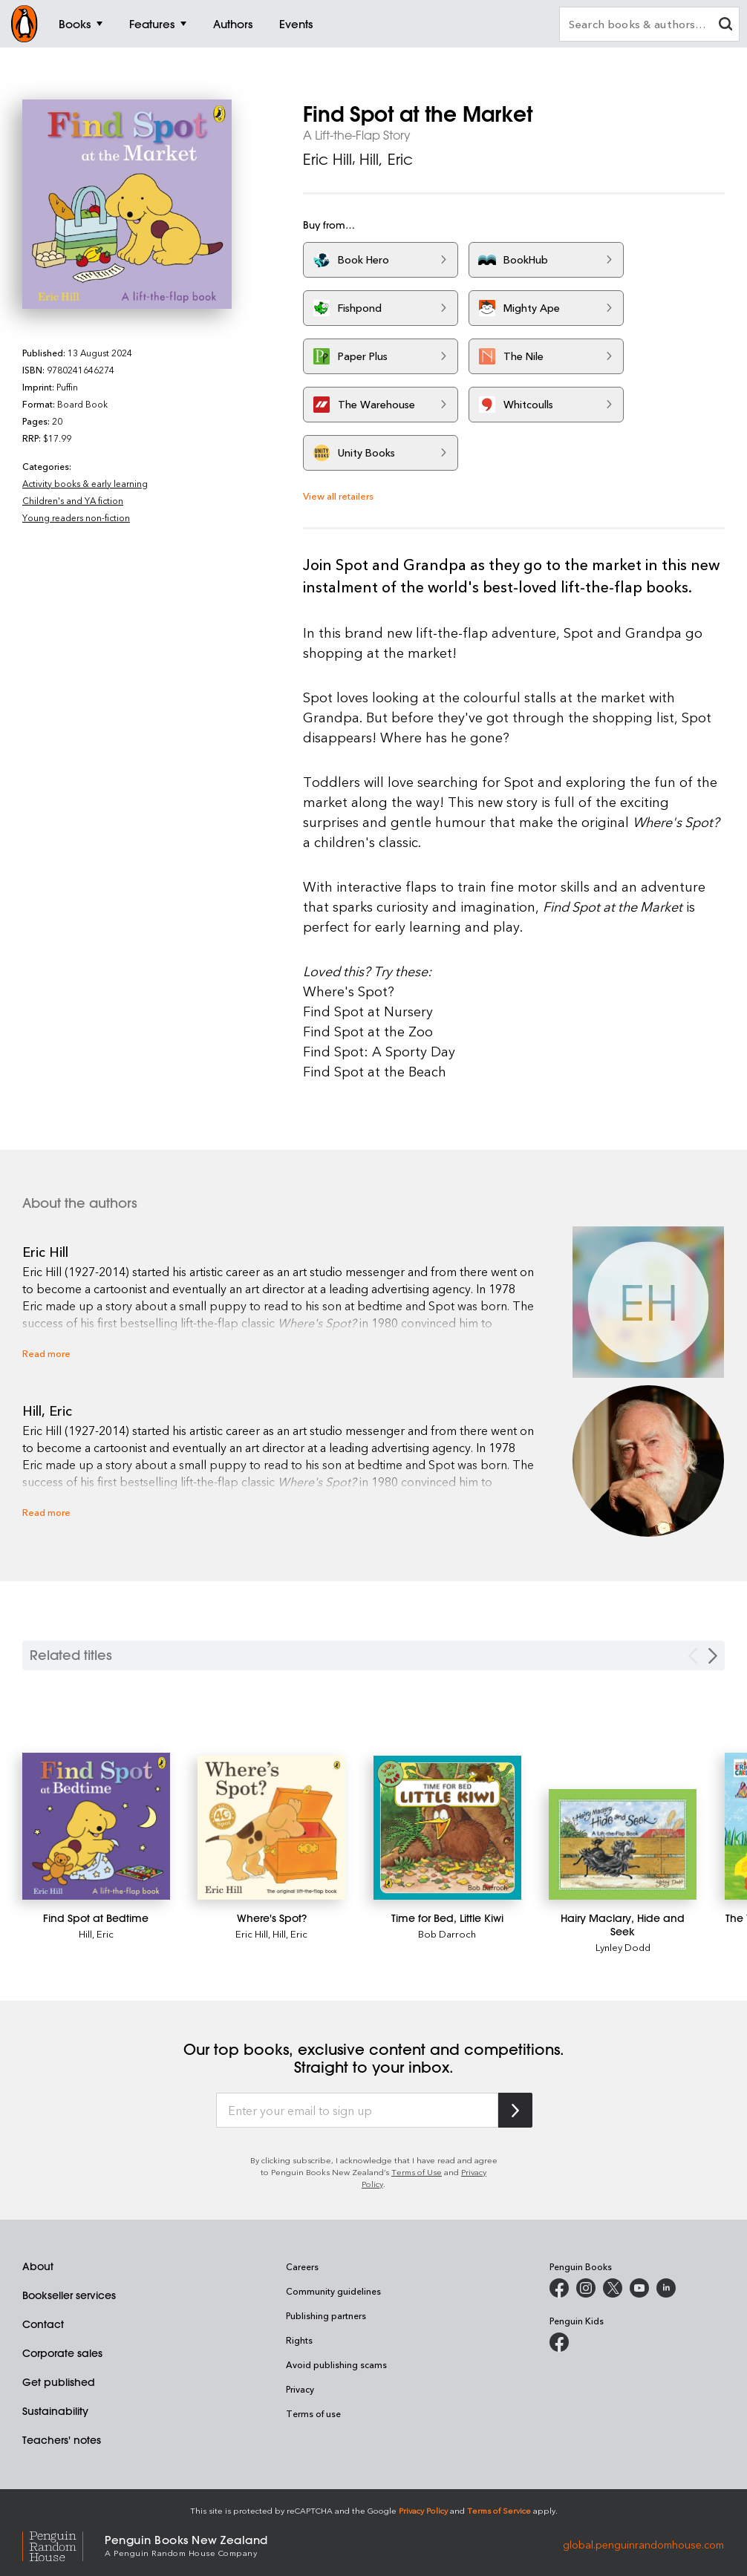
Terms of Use (416, 2171)
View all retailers (338, 495)
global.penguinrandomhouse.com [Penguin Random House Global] (643, 2544)
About (37, 2266)
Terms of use (313, 2413)
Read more (46, 1353)
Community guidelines (333, 2291)
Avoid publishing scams (336, 2364)
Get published (58, 2382)
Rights (299, 2340)
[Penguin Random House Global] (63, 2544)
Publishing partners (326, 2315)
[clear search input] (725, 25)
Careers (302, 2266)
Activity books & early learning (85, 483)
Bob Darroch (447, 1933)
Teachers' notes (61, 2440)
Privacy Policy (423, 2510)
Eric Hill (327, 159)
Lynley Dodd (623, 1947)
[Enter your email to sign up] (357, 2110)
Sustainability (55, 2411)
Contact (43, 2324)
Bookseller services (69, 2295)
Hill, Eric (386, 159)
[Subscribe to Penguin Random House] (515, 2110)
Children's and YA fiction (72, 500)
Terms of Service (499, 2510)
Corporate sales (62, 2353)
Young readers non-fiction (76, 517)
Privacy (300, 2389)
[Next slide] (712, 1656)
